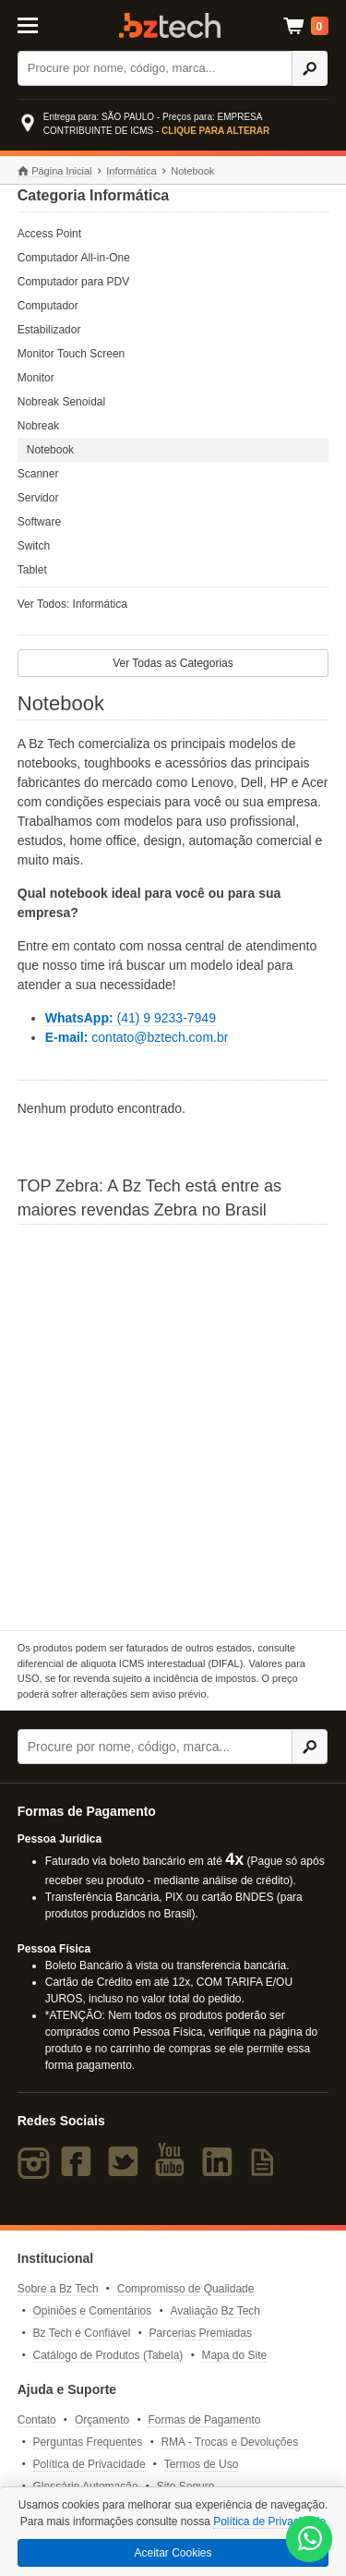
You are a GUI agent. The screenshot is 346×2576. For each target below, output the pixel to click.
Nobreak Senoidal (61, 401)
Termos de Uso (201, 2464)
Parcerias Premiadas (200, 2333)
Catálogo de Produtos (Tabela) (108, 2355)
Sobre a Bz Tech (58, 2288)
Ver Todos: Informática (72, 604)
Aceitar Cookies (172, 2552)
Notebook (50, 449)
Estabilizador (49, 329)
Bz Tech (170, 25)
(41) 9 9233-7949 (130, 1017)
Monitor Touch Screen (71, 353)
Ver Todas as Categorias (173, 663)
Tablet (32, 569)
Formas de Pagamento (204, 2419)
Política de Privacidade (89, 2464)
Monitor (36, 377)
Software (39, 521)
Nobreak (38, 425)
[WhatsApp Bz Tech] (310, 2541)
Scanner (38, 473)
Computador (48, 305)
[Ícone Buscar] (310, 68)
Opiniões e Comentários (92, 2310)
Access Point (49, 233)
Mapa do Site (234, 2355)
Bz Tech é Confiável (82, 2333)
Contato (37, 2419)
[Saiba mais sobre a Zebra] (173, 1425)
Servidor (38, 497)
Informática (131, 170)
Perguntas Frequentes (88, 2442)
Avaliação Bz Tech (215, 2310)
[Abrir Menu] (37, 24)
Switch (34, 545)
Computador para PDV (73, 281)
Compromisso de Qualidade (186, 2288)
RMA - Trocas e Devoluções (229, 2442)
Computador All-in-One (74, 257)
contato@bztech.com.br (137, 1037)
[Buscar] (155, 68)
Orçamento (102, 2419)
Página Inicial (55, 171)
